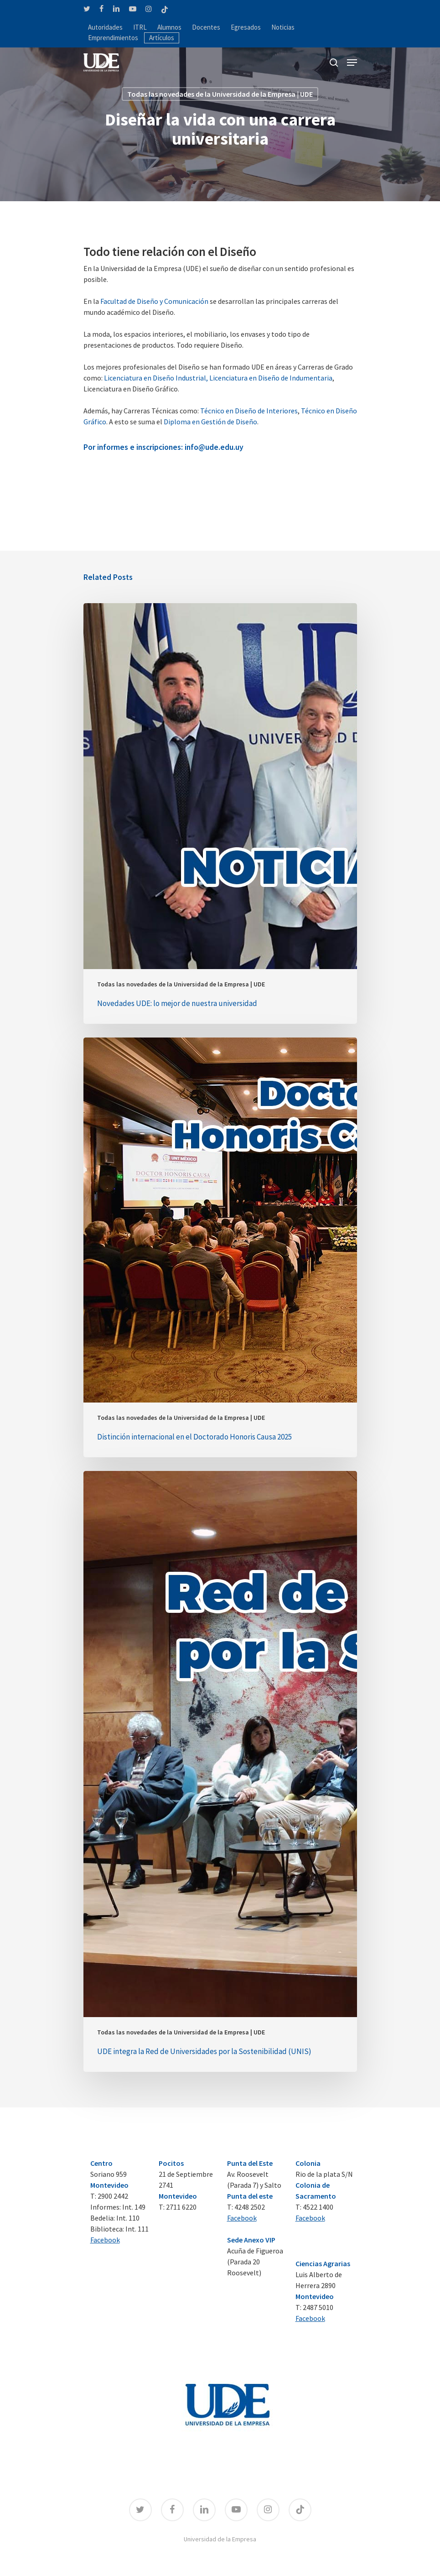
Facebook (105, 2239)
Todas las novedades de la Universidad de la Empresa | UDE (220, 94)
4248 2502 (249, 2206)
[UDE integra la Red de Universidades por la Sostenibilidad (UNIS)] (220, 1771)
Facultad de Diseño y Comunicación (154, 301)
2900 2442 (113, 2196)
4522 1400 (318, 2206)
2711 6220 (181, 2206)
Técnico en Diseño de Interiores (249, 410)
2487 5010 (318, 2307)
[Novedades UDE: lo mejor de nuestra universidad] (220, 813)
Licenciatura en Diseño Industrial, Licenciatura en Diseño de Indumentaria (218, 377)
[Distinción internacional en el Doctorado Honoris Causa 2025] (220, 1247)
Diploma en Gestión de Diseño (210, 421)
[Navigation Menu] (352, 62)
